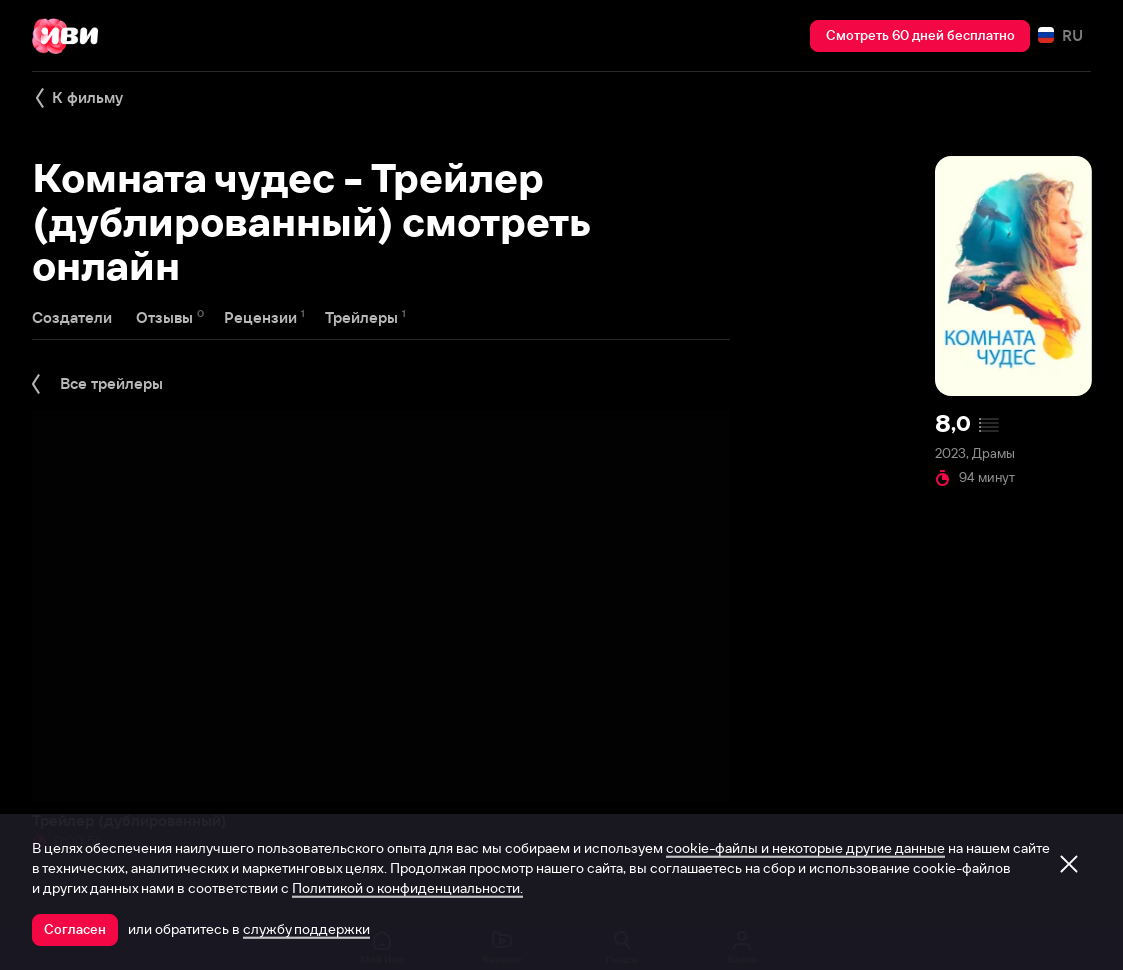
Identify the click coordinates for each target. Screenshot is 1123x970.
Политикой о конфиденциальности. (407, 888)
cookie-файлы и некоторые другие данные (805, 848)
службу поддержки (306, 929)
